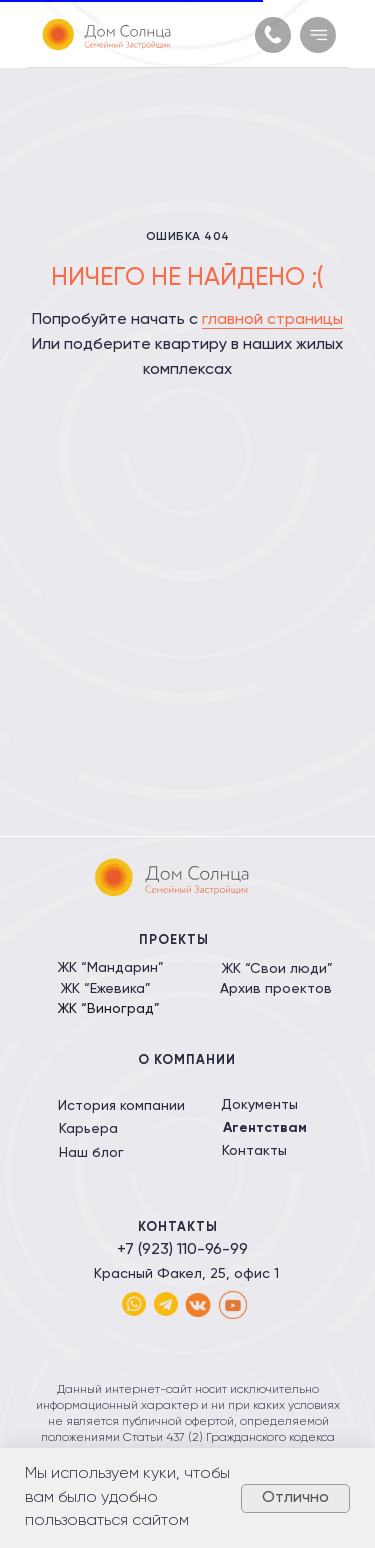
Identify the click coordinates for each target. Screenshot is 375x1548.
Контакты (254, 1151)
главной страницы (272, 320)
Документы (259, 1105)
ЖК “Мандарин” (110, 968)
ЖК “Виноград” (108, 1009)
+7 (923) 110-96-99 (182, 1250)
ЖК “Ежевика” (105, 989)
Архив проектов (276, 989)
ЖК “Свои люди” (277, 969)
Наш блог (91, 1153)
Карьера (88, 1129)
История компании (121, 1106)
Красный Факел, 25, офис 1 (186, 1274)
